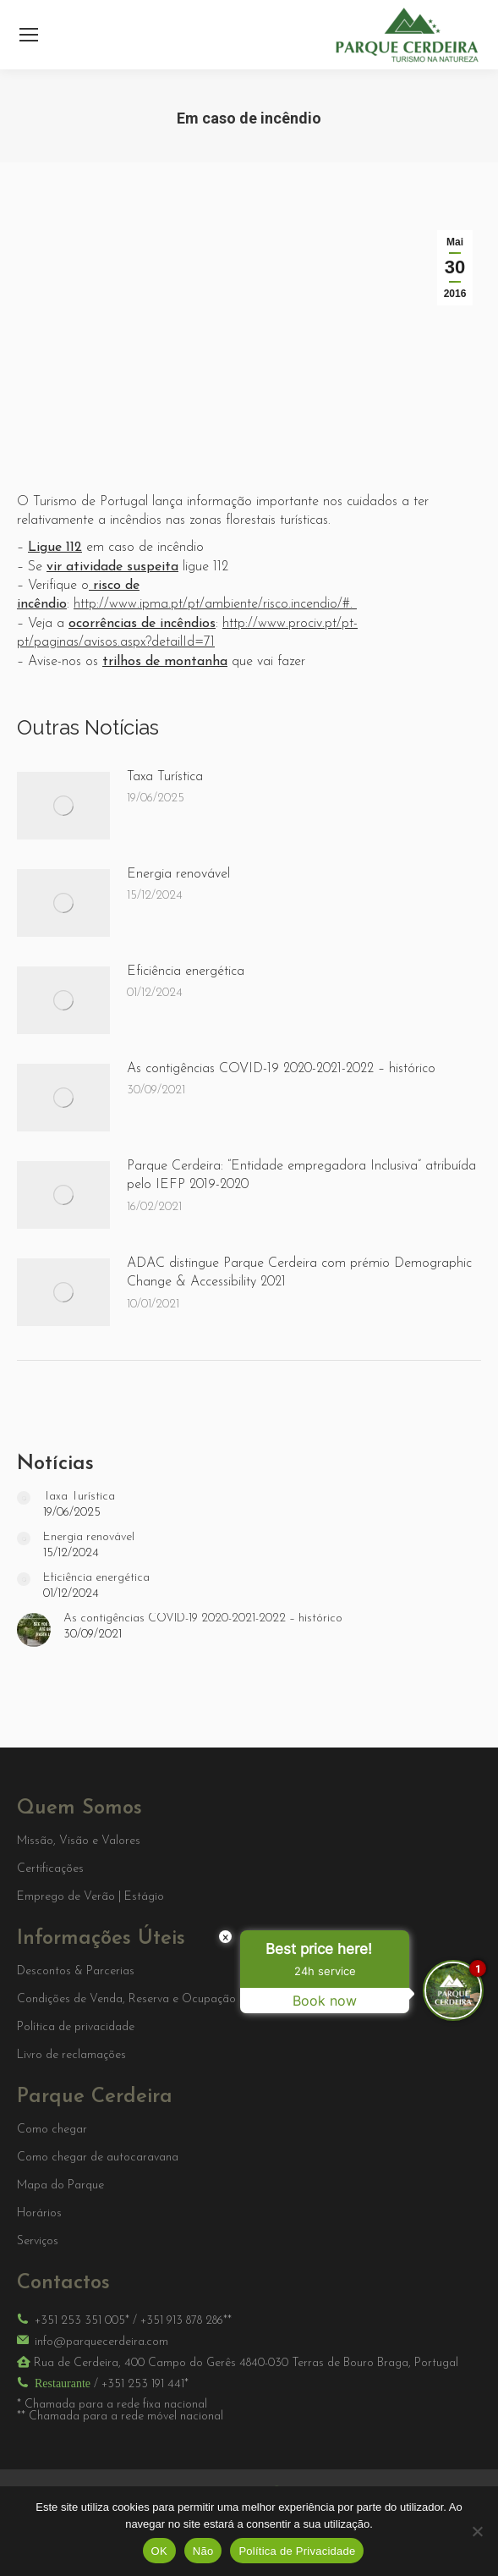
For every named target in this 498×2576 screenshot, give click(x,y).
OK (159, 2551)
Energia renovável (178, 874)
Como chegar (52, 2130)
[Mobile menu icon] (29, 35)
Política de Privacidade (296, 2551)
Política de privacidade (75, 2028)
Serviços (37, 2242)
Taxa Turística (165, 777)
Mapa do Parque (60, 2186)
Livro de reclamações (71, 2055)
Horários (39, 2214)
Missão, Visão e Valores (78, 1841)
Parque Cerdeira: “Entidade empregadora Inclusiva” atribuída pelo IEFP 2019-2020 (301, 1175)
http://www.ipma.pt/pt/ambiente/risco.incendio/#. (215, 604)
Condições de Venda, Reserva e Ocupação (126, 2000)
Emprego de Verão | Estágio (90, 1897)
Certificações (50, 1869)
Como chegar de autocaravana (97, 2158)
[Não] (476, 2531)
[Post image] (63, 805)
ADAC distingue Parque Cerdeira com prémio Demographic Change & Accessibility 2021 (299, 1273)
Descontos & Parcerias (75, 1972)
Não (203, 2551)
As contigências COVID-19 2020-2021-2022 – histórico (281, 1069)
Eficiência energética (185, 971)
